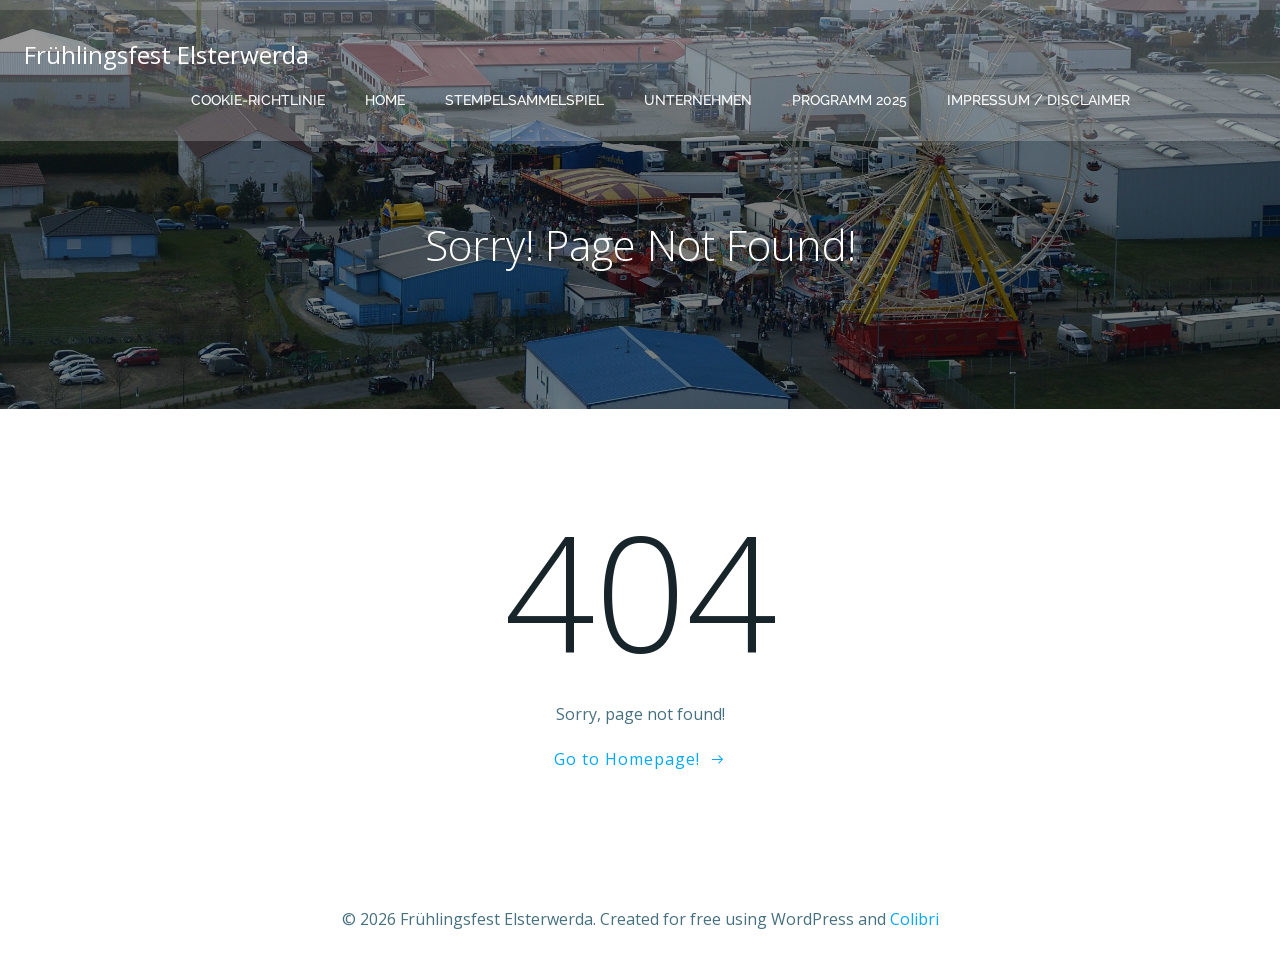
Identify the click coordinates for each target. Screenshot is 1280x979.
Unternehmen (698, 100)
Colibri (914, 919)
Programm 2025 (849, 100)
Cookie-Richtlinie (258, 100)
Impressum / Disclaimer (1038, 100)
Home (385, 100)
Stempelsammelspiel (524, 100)
